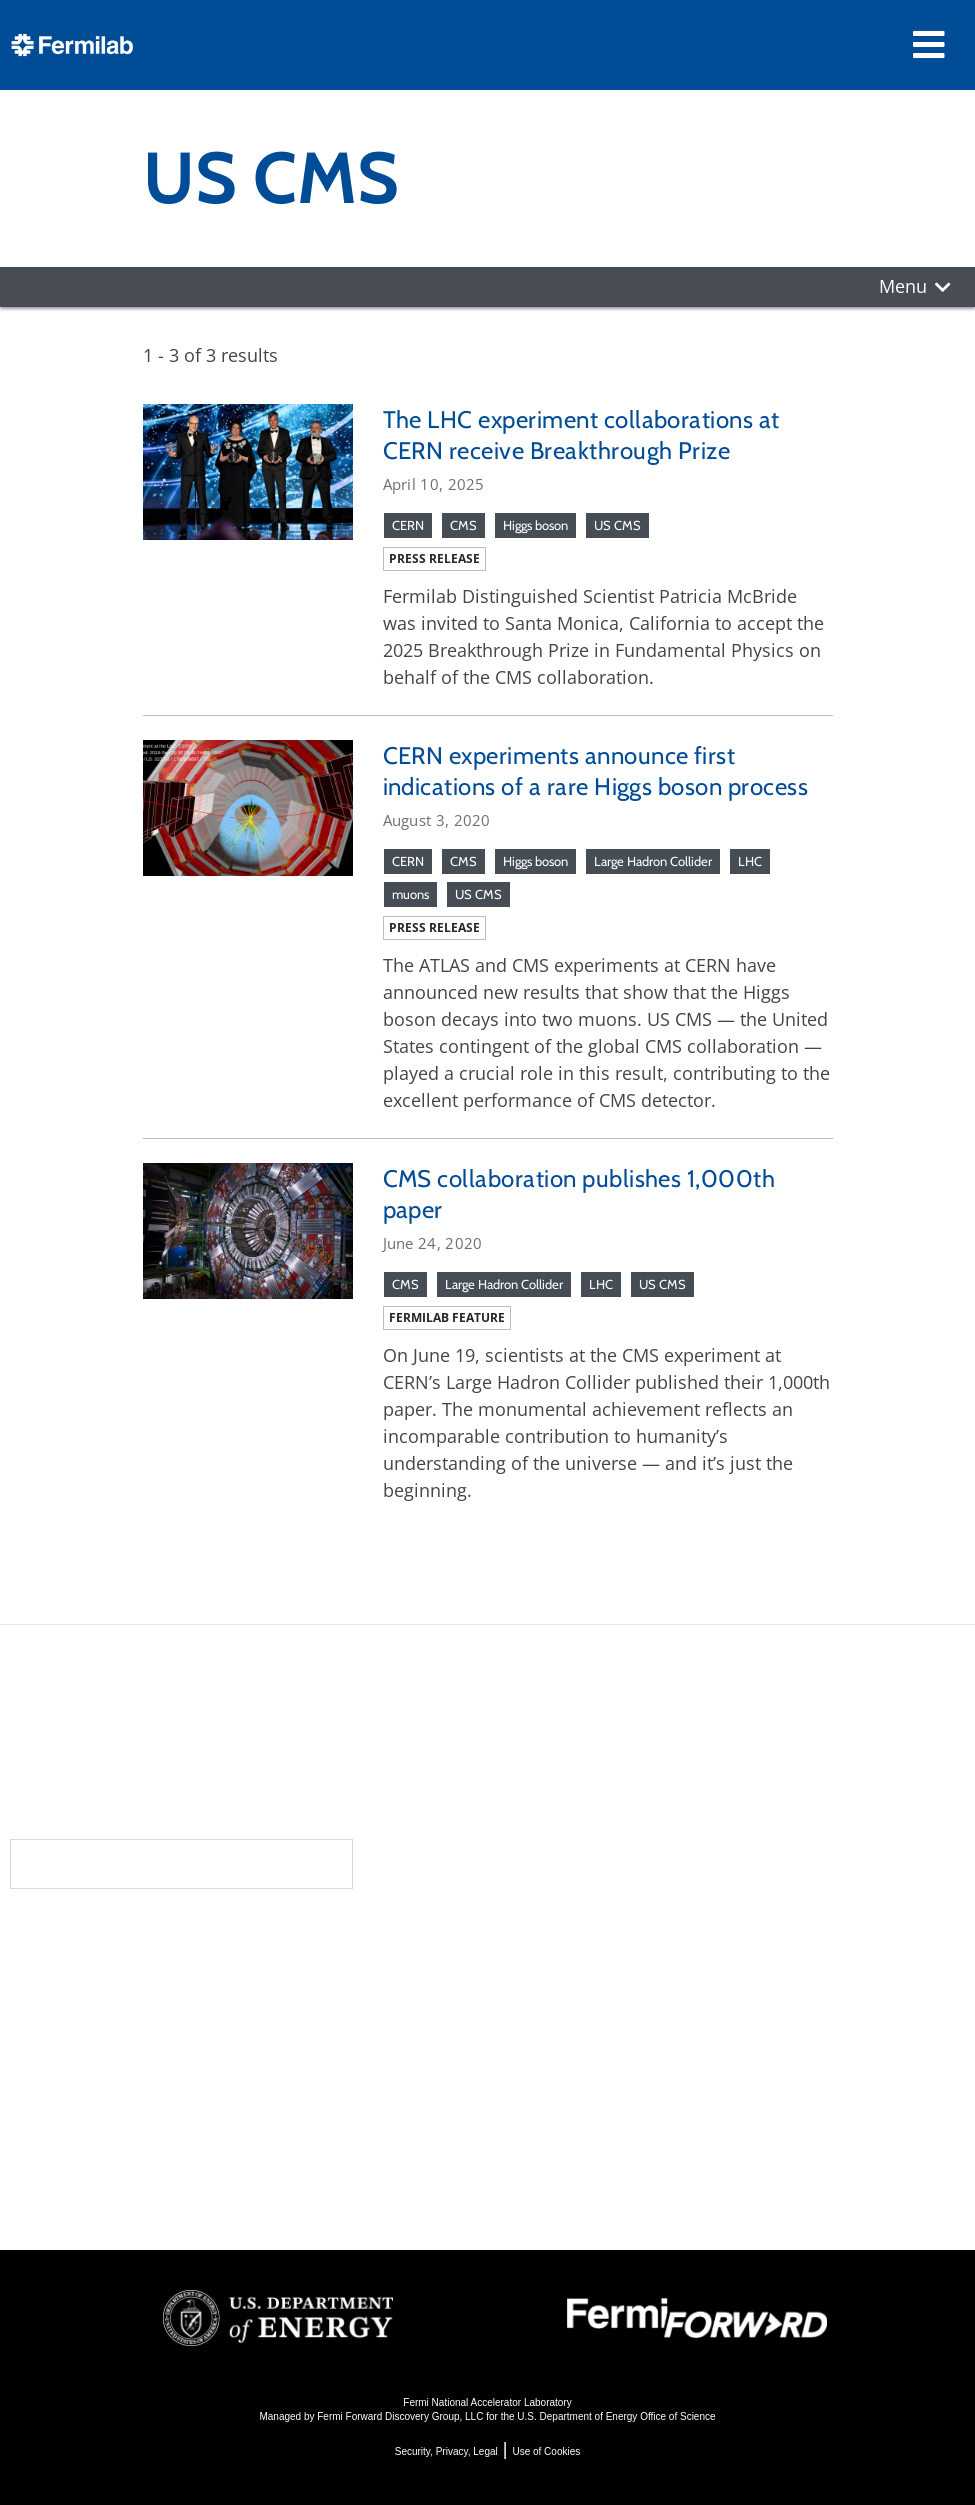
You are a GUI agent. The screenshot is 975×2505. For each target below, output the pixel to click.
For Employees (256, 2132)
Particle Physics (565, 1999)
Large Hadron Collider (653, 861)
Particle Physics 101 (584, 2107)
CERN (408, 525)
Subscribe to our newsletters (181, 1863)
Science (538, 1937)
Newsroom (249, 2017)
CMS (463, 525)
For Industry (244, 2159)
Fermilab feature (447, 1317)
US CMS (617, 525)
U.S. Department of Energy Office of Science (616, 2416)
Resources (251, 2097)
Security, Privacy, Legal (446, 2451)
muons (410, 894)
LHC (750, 861)
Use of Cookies (546, 2451)
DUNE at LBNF (560, 1972)
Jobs (207, 2186)
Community (249, 1977)
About (223, 1937)
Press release (434, 558)
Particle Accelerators (589, 2026)
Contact (236, 2057)
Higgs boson (535, 525)
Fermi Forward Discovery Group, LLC (400, 2416)
